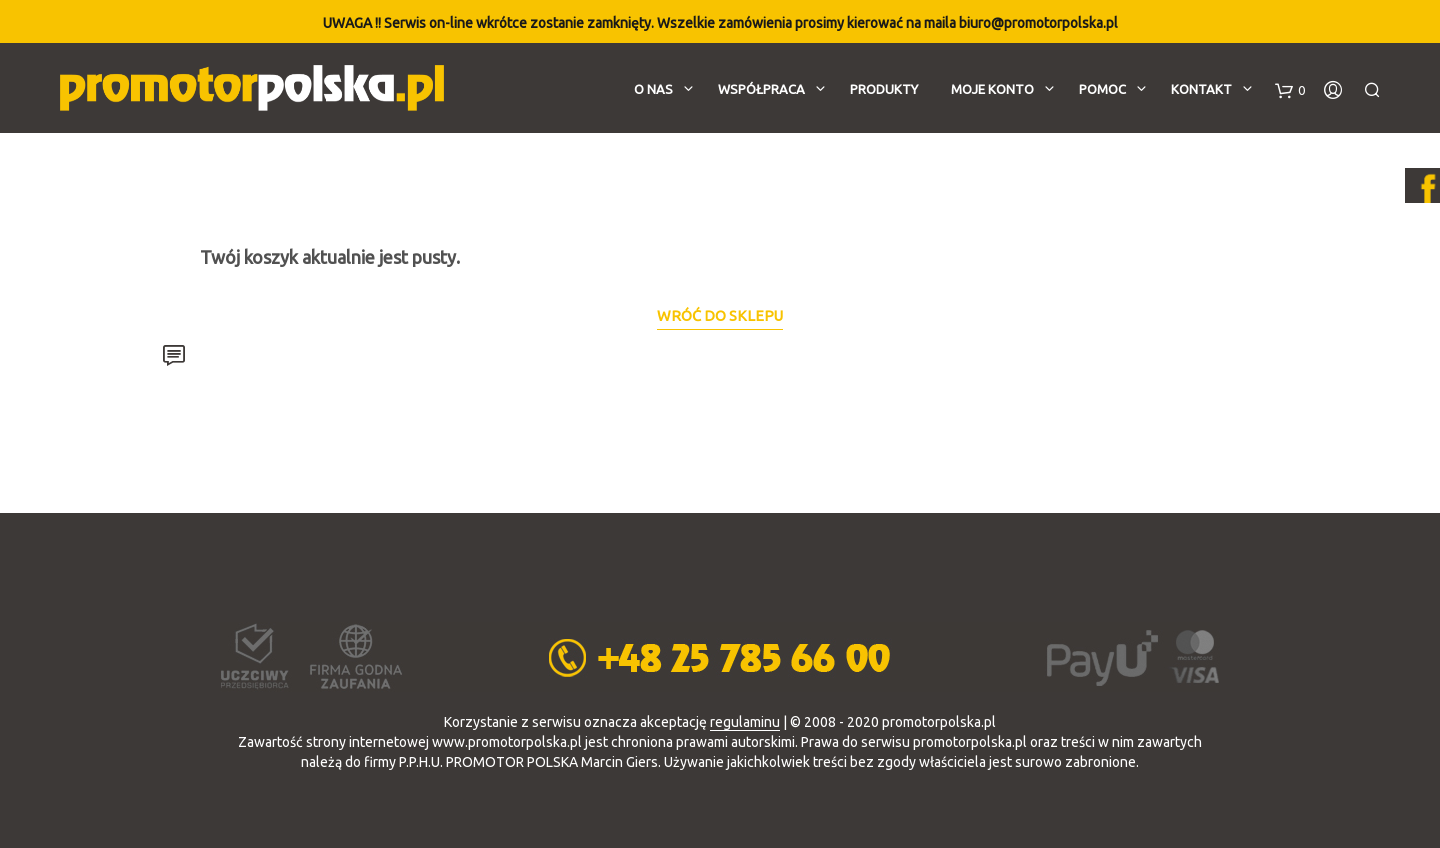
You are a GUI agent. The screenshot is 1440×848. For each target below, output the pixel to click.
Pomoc (1102, 89)
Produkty (884, 89)
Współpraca (761, 89)
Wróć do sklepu (720, 315)
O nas (653, 89)
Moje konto (992, 89)
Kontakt (1201, 89)
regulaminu (745, 722)
